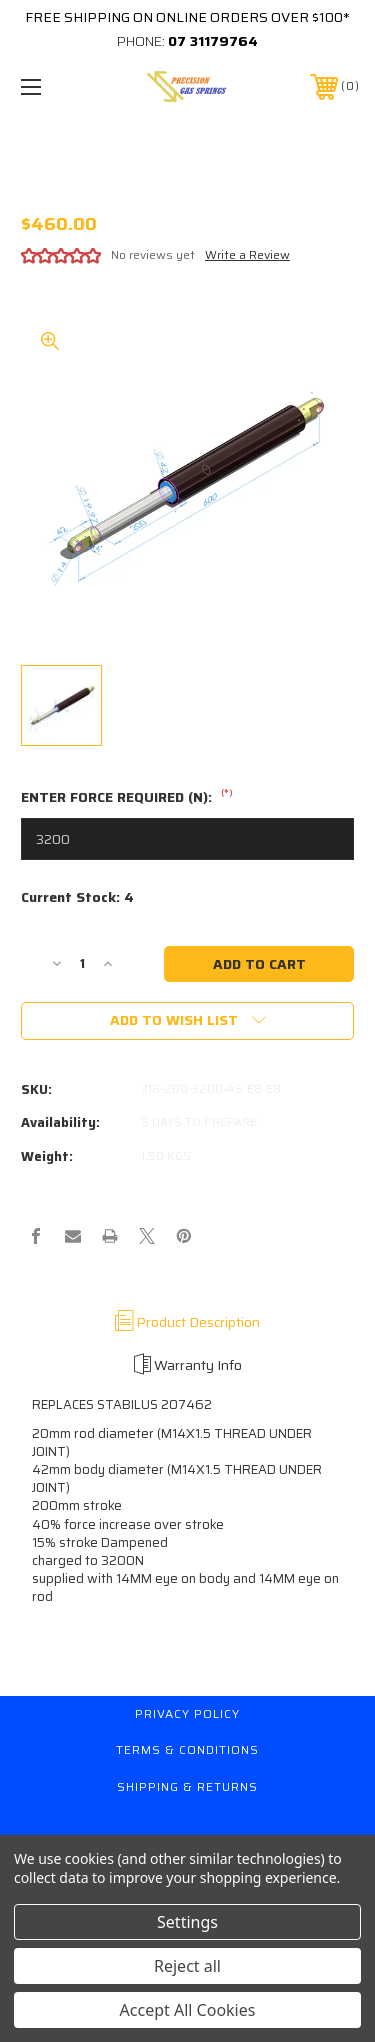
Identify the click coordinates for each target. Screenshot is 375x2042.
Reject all (187, 1966)
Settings (187, 1922)
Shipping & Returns (187, 1786)
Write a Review (247, 254)
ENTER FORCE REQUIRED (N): (127, 798)
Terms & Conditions (187, 1749)
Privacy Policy (187, 1713)
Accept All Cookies (188, 2010)
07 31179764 (213, 41)
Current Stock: (77, 898)
